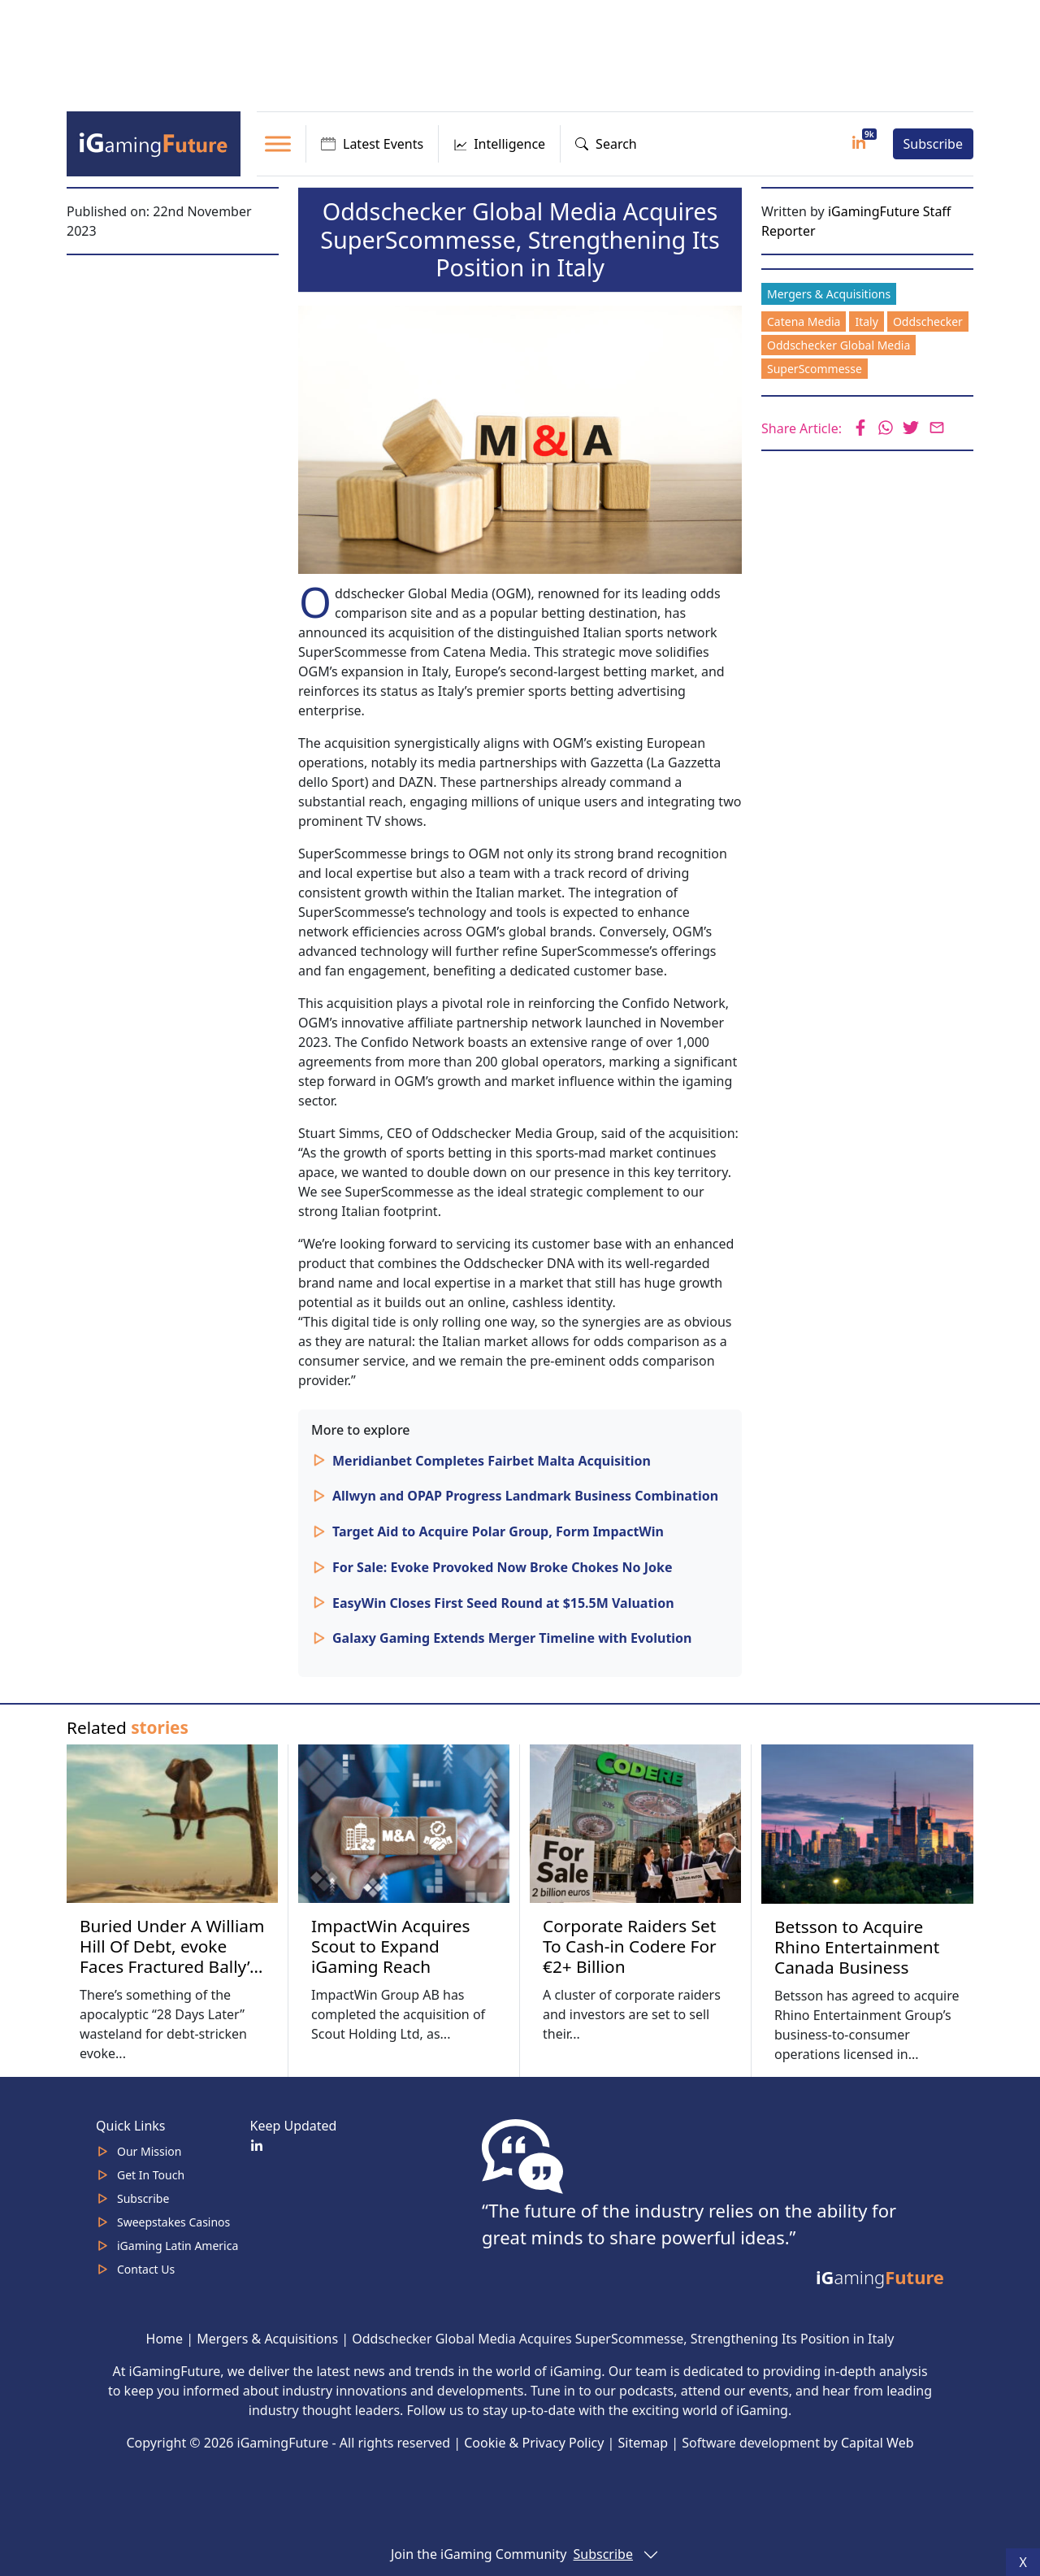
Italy (866, 321)
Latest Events (372, 144)
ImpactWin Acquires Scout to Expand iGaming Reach (390, 1946)
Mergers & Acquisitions (828, 294)
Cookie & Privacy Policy (534, 2443)
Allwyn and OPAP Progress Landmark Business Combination (525, 1496)
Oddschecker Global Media (838, 345)
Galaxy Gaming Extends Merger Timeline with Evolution (512, 1638)
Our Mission (149, 2151)
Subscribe (933, 144)
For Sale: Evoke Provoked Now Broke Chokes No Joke (502, 1567)
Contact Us (146, 2269)
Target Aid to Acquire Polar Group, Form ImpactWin (498, 1531)
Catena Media (803, 321)
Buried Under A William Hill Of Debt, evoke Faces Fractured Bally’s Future (172, 1956)
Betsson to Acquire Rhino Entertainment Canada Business (856, 1947)
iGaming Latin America (177, 2245)
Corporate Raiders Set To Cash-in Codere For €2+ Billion (630, 1946)
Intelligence (499, 144)
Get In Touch (150, 2175)
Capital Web (877, 2443)
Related (127, 1727)
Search (606, 144)
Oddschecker (928, 321)
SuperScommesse (814, 368)
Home (165, 2339)
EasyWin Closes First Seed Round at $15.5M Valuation (503, 1603)
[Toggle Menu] (278, 143)
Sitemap (643, 2443)
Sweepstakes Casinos (173, 2222)
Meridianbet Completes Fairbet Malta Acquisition (491, 1461)
